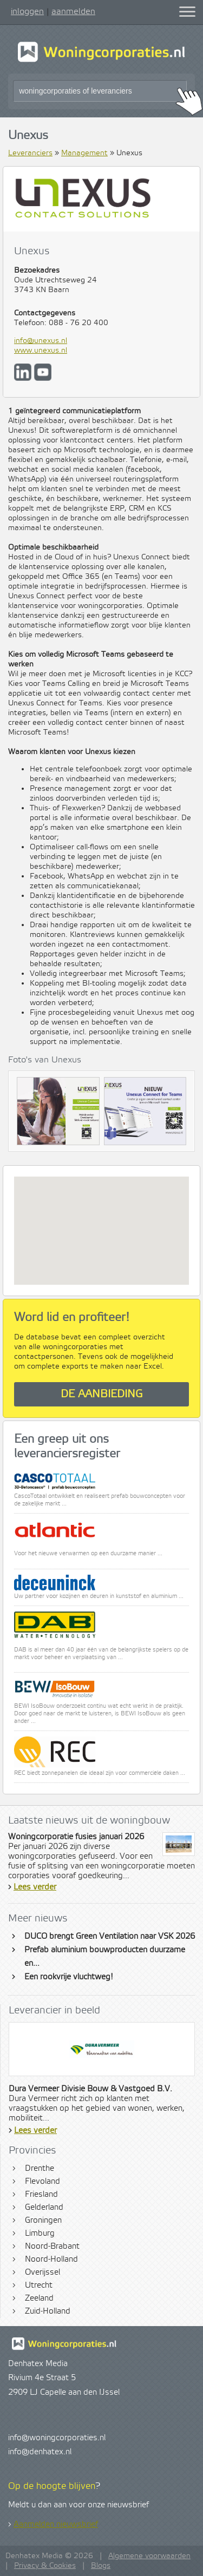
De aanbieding (102, 1394)
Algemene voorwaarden (149, 2556)
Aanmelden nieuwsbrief (56, 2524)
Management (84, 153)
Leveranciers (30, 153)
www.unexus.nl (40, 350)
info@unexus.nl (40, 341)
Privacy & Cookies (45, 2566)
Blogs (100, 2566)
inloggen (27, 11)
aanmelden (73, 11)
